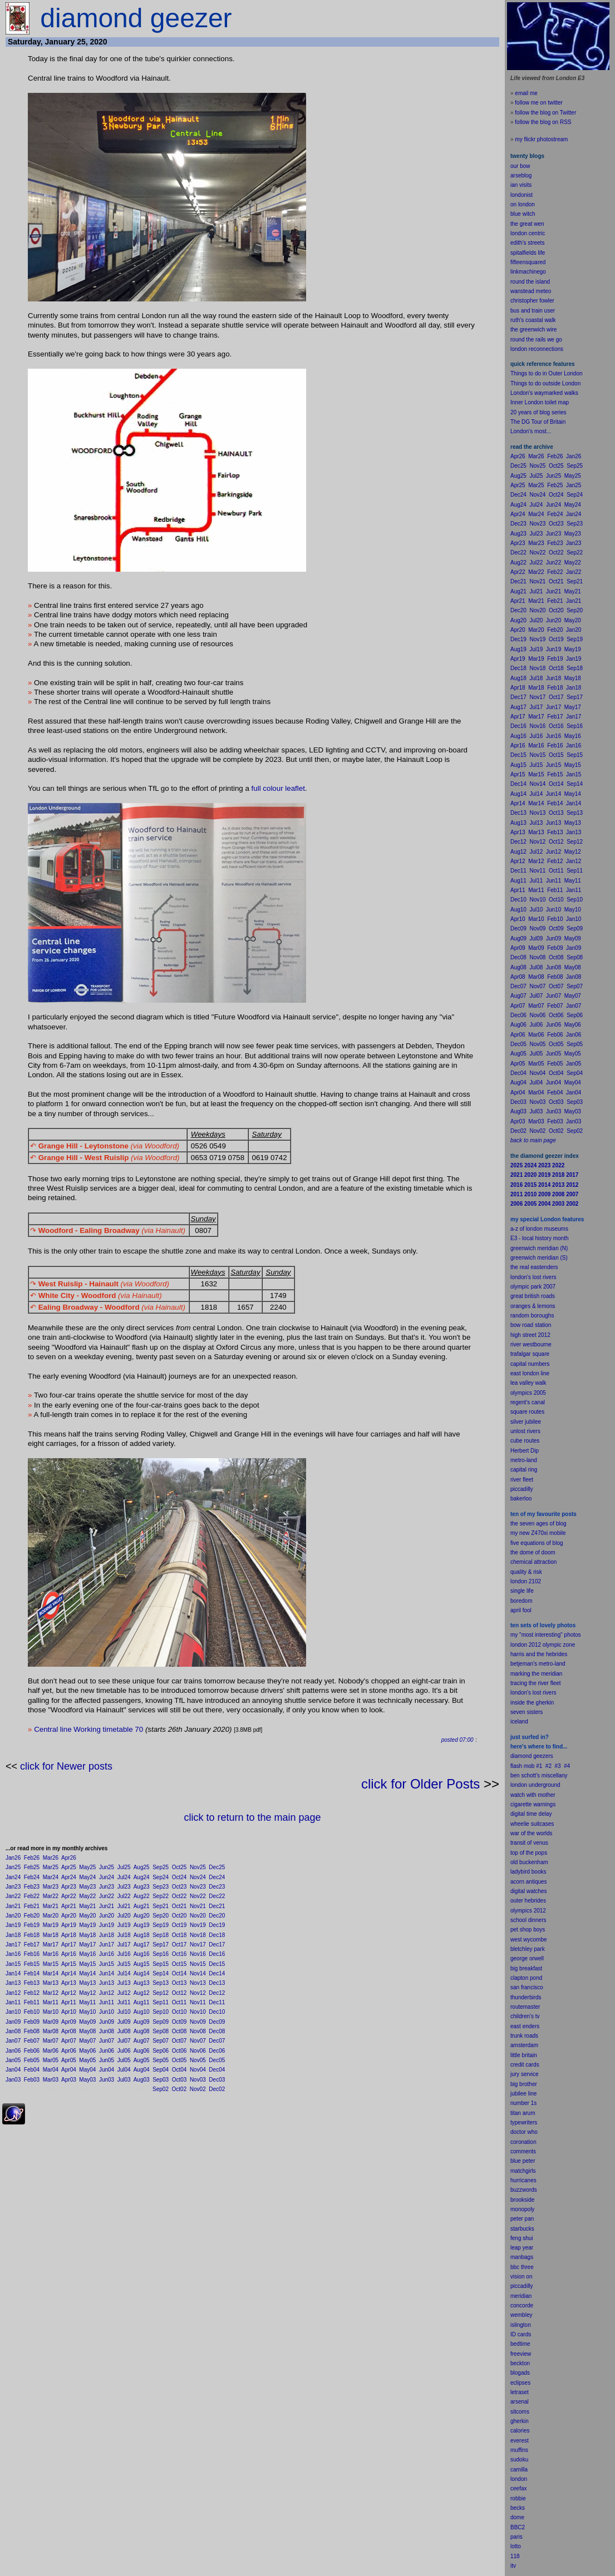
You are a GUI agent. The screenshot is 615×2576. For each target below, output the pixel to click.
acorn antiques (528, 1882)
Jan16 (13, 1954)
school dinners (528, 1920)
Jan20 (13, 1916)
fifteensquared (527, 262)
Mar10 (50, 2012)
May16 (87, 1954)
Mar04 (50, 2070)
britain (529, 2055)
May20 (87, 1916)
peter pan (522, 2219)
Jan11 (13, 2002)
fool (527, 1610)
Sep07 (160, 2041)
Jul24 (124, 1877)
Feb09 (32, 2022)
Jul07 (124, 2041)
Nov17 (198, 1944)
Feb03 (32, 2080)
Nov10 (198, 2012)
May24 (87, 1877)
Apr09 (68, 2022)
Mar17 (50, 1944)
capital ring (523, 1470)
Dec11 (217, 2002)
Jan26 (13, 1858)
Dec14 (217, 1973)
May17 (87, 1944)
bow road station (530, 1325)
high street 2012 (530, 1335)
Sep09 (160, 2022)
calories (519, 2431)
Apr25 (68, 1867)
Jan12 (13, 1993)
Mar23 (50, 1887)
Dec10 (217, 2012)
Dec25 (217, 1867)
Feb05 (32, 2060)
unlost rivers (525, 1431)
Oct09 (179, 2022)
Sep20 (160, 1916)
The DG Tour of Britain (537, 422)
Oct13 (179, 1983)
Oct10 (179, 2012)
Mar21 (50, 1906)
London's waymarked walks (544, 393)
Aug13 (142, 1983)
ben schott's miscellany (539, 1775)
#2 (548, 1766)
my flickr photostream (541, 139)
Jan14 (13, 1973)
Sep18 (160, 1935)
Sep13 (160, 1983)
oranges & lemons (532, 1306)
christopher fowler (532, 301)
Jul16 (124, 1954)
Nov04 (198, 2070)
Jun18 (106, 1935)
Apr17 (68, 1944)
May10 (87, 2012)
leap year (521, 2248)
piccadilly (521, 1489)
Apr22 (68, 1896)
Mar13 (50, 1983)
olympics (521, 1911)
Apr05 (68, 2060)
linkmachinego (528, 272)
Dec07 (217, 2041)
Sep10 (160, 2012)
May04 (87, 2070)
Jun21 (106, 1906)
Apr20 (68, 1916)
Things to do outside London (545, 383)
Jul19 (124, 1925)
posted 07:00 (457, 1740)
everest (519, 2441)
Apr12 (68, 1993)
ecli (514, 2383)
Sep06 (160, 2051)
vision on (521, 2276)
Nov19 (198, 1925)
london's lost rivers (533, 1277)
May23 (87, 1887)
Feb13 (32, 1983)
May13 (87, 1983)
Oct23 (179, 1887)
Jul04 (124, 2070)
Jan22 (13, 1896)
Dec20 (217, 1916)
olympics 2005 (528, 1393)
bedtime (520, 2344)
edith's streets (527, 243)
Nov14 (198, 1973)
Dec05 (217, 2060)
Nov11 (198, 2002)
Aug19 (142, 1925)
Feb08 (32, 2031)
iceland (519, 1721)
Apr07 (68, 2041)
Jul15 (124, 1964)
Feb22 (32, 1896)
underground (544, 1785)
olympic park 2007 (532, 1287)
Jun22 (106, 1896)
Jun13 (106, 1983)
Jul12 (124, 1993)
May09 (87, 2022)
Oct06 (179, 2051)
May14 (87, 1973)
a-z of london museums (539, 1229)
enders (531, 2026)
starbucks (522, 2229)
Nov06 (198, 2051)
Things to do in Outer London (546, 373)
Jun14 (106, 1973)
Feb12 (32, 1993)
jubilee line (523, 2093)
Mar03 (50, 2080)
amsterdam (524, 2045)
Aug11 (142, 2002)
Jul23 (124, 1887)
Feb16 (32, 1954)
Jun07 (106, 2041)
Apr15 (68, 1964)
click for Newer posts (66, 1766)
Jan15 (13, 1964)
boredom (521, 1601)
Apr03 (68, 2080)
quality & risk (526, 1572)
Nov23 (198, 1887)
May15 (87, 1964)
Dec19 (217, 1925)
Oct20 (179, 1916)
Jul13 (124, 1983)
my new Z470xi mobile (537, 1533)
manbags (521, 2257)
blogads (520, 2373)
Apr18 (68, 1935)
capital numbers (530, 1364)
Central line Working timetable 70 (88, 1729)
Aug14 (142, 1973)
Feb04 (32, 2070)
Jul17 (124, 1944)
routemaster (525, 2007)
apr (514, 1610)
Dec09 (217, 2022)
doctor (518, 2132)
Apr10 (68, 2012)
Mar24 (50, 1877)
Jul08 (124, 2031)
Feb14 (32, 1973)
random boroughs (532, 1315)
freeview (520, 2354)
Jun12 (106, 1993)
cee (514, 2488)
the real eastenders (534, 1267)
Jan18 (13, 1935)
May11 (87, 2002)
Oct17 (179, 1944)
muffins (519, 2450)
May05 (87, 2060)
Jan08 (13, 2031)
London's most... (530, 431)
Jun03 (106, 2080)
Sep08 (160, 2031)
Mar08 (50, 2031)
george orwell (527, 1958)
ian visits (521, 185)
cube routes (524, 1441)
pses (524, 2383)
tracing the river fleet (535, 1683)
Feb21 (32, 1906)
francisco (532, 1987)
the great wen (527, 224)
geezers (543, 1756)
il (519, 1610)
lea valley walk (528, 1383)
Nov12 (198, 1993)
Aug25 (142, 1867)
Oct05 (179, 2060)
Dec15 (217, 1964)
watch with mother (532, 1795)
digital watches (528, 1891)
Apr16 (68, 1954)
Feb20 (32, 1916)
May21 (87, 1906)
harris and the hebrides (538, 1654)
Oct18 (179, 1935)
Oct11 (179, 2002)
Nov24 (198, 1877)
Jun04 (106, 2070)
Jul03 (124, 2080)
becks (517, 2508)
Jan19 (13, 1925)
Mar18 (50, 1935)
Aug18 (142, 1935)
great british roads (532, 1296)
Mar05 (50, 2060)
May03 (87, 2080)
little (515, 2055)
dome (517, 2517)
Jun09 (106, 2022)
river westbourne (531, 1344)
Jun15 (106, 1964)
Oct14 (179, 1973)
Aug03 (142, 2080)
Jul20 (124, 1916)
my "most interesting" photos (545, 1635)
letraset (519, 2392)
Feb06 (32, 2051)
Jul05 (124, 2060)
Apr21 (68, 1906)
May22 (87, 1896)
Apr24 (68, 1877)
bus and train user (532, 311)
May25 (87, 1867)
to (518, 2546)
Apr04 (68, 2070)
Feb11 (32, 2002)
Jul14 (124, 1973)
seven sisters (526, 1712)
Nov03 (198, 2080)
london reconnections (536, 349)
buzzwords (523, 2190)
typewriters (523, 2122)
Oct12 (179, 1993)
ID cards (520, 2334)
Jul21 (124, 1906)
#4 (567, 1766)
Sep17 (160, 1944)
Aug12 (142, 1993)
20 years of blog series (538, 412)
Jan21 (13, 1906)
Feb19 (32, 1925)
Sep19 (160, 1925)
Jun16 (106, 1954)
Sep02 (160, 2089)
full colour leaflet (278, 788)
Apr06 (68, 2051)
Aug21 (142, 1906)
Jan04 (13, 2070)
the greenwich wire (533, 329)
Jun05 (106, 2060)
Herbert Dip (524, 1451)
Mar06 (50, 2051)
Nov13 (198, 1983)
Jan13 (13, 1983)
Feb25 (32, 1867)
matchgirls (523, 2171)
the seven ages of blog (538, 1523)
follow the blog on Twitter (545, 113)
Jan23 (13, 1887)
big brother (523, 2084)
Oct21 (179, 1906)
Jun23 (106, 1887)
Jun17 (106, 1944)
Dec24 (217, 1877)
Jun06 (106, 2051)
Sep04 (160, 2070)
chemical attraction (533, 1562)
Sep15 (160, 1964)
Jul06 (124, 2051)
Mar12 (50, 1993)
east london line (529, 1373)
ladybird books (528, 1872)
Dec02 (217, 2089)
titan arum (522, 2113)
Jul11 (124, 2002)
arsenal (519, 2402)
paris (516, 2537)
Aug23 (142, 1887)
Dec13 (217, 1983)
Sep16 (160, 1954)
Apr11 (68, 2002)
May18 (87, 1935)
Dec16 (217, 1954)
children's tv (525, 2016)
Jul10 (124, 2012)
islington (520, 2325)
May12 (87, 1993)
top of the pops (528, 1853)
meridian (551, 1674)
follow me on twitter (539, 103)
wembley (521, 2315)
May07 (87, 2041)
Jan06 (13, 2051)
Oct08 (179, 2031)
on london (522, 204)
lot (513, 2546)
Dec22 (217, 1896)
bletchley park (527, 1949)
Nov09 (198, 2022)
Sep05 (160, 2060)
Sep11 (160, 2002)
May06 (87, 2051)
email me (526, 93)
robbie (518, 2498)
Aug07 (142, 2041)
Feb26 (32, 1858)
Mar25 (50, 1867)
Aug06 (142, 2051)
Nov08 (198, 2031)
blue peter (522, 2161)
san (514, 1987)
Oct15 (179, 1964)
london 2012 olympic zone (542, 1645)
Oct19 (179, 1925)
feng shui (521, 2238)
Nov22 (198, 1896)
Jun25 (106, 1867)
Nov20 (198, 1916)
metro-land (523, 1460)
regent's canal (527, 1402)
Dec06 (217, 2051)
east (515, 2026)
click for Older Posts (420, 1783)
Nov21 (198, 1906)
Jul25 (124, 1867)
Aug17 (142, 1944)
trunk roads (524, 2036)
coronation (523, 2142)
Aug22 (142, 1896)
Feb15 (32, 1964)
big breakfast (526, 1968)
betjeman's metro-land (537, 1664)
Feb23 (32, 1887)
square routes (527, 1412)
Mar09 (50, 2022)
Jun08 (106, 2031)
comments (523, 2151)
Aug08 (142, 2031)
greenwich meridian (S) (539, 1258)
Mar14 (50, 1973)
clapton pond (526, 1978)
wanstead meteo (530, 291)
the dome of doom (532, 1552)
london (518, 1785)
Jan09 (13, 2022)
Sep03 (160, 2080)
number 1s (523, 2103)
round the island (530, 282)
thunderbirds (526, 1997)
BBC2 (517, 2527)
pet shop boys (527, 1929)
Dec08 (217, 2031)
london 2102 (525, 1581)
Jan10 (13, 2012)
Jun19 (106, 1925)
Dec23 (217, 1887)
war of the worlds (531, 1833)
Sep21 (160, 1906)
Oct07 (179, 2041)
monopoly (522, 2209)
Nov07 (198, 2041)
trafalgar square (529, 1354)
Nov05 (198, 2060)
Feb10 (32, 2012)
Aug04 (142, 2070)
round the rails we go (536, 339)
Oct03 (179, 2080)
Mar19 (50, 1925)
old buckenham (529, 1862)
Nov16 (198, 1954)
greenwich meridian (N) (539, 1248)
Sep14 (160, 1973)
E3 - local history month (539, 1238)
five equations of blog (536, 1543)
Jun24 (106, 1877)
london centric (527, 233)
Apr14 (68, 1973)
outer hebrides (528, 1901)
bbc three (522, 2267)
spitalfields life (527, 253)
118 (515, 2556)
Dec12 (217, 1993)
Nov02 (198, 2089)
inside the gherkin (532, 1703)
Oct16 (179, 1954)
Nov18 (198, 1935)
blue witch (522, 214)
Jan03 (13, 2080)
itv (513, 2566)
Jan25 (13, 1867)
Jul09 (124, 2022)
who (533, 2132)
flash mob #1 (526, 1766)
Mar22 (50, 1896)
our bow (520, 166)
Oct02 (179, 2089)
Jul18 (124, 1935)
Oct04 (179, 2070)
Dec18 (217, 1935)
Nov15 (198, 1964)
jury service (524, 2074)
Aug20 (142, 1916)
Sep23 (160, 1887)
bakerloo (521, 1498)
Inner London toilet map (539, 402)
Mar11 (50, 2002)
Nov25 (198, 1867)
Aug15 (142, 1964)
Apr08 (68, 2031)
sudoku (519, 2459)
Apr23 (68, 1887)
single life (522, 1591)
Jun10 (106, 2012)
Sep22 (160, 1896)
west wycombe (528, 1939)
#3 (558, 1766)
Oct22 (179, 1896)
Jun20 (106, 1916)
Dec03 (217, 2080)
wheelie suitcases (532, 1824)
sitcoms (519, 2412)
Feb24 (32, 1877)
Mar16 (50, 1954)
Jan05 (13, 2060)
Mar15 (50, 1964)
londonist (521, 195)
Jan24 (13, 1877)
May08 (87, 2031)
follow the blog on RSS (543, 122)
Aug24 (142, 1877)
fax (523, 2488)
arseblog (521, 175)
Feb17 (32, 1944)
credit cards (524, 2065)
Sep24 (160, 1877)
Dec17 (217, 1944)
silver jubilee (525, 1422)
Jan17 (13, 1944)
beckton (520, 2363)
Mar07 (50, 2041)
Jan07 (13, 2041)
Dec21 (217, 1906)
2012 (540, 1911)
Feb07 (32, 2041)
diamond (521, 1756)
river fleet (521, 1480)
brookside (522, 2200)
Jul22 (124, 1896)
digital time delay (531, 1814)
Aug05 (142, 2060)
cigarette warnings (532, 1804)
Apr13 (68, 1983)
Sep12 (160, 1993)
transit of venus (529, 1843)
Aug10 (142, 2012)
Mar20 (50, 1916)
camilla (519, 2469)
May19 (87, 1925)
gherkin (519, 2421)
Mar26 (50, 1858)
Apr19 (68, 1925)
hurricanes (523, 2180)
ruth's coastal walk (532, 320)
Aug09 (142, 2022)
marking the (524, 1674)
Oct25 (179, 1867)
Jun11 (106, 2002)
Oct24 (179, 1877)
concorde (521, 2305)
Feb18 (32, 1935)
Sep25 (160, 1867)
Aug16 (142, 1954)
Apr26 (68, 1858)
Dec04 (217, 2070)
